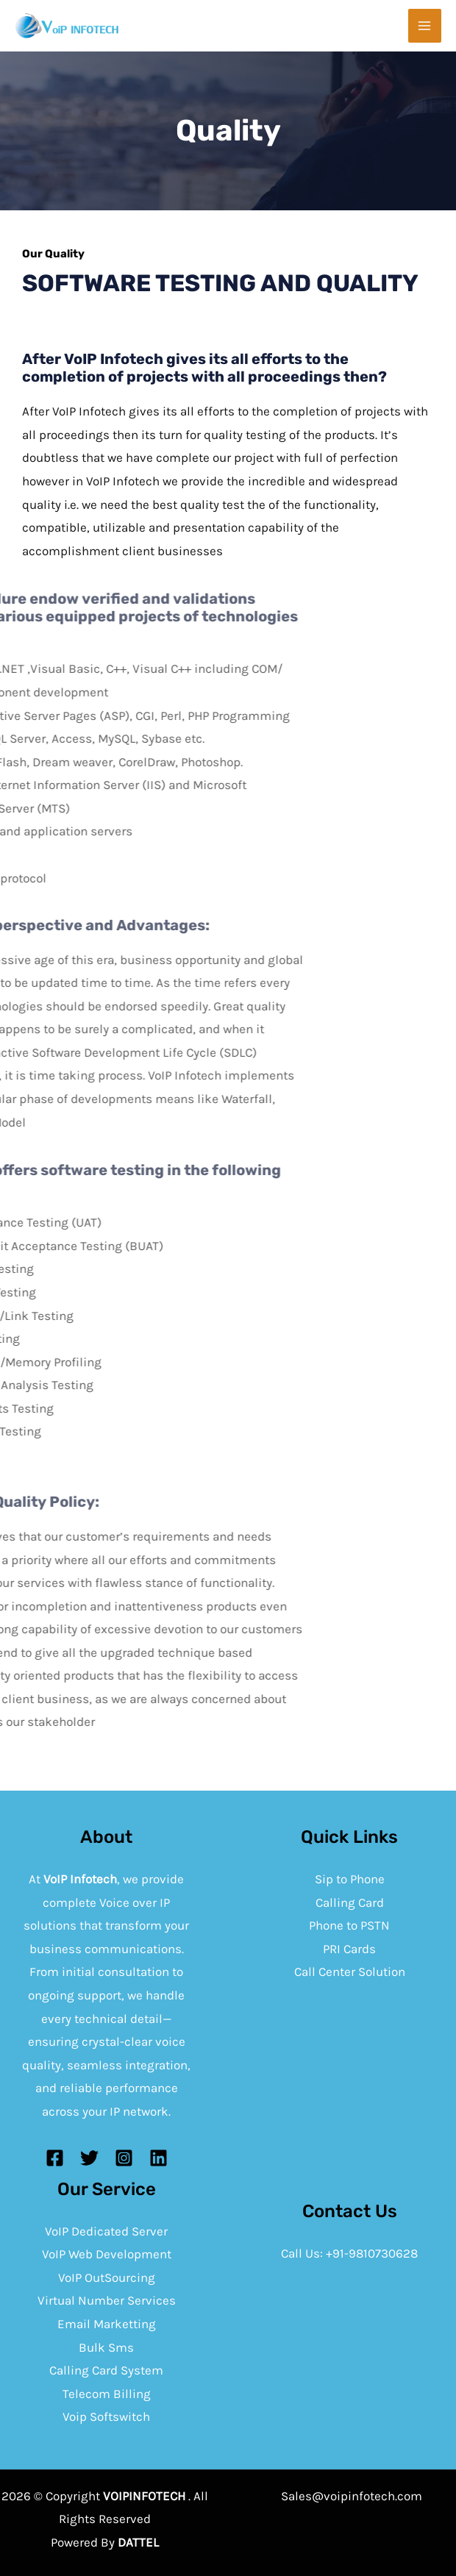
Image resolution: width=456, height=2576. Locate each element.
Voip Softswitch (106, 2416)
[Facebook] (55, 2158)
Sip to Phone (350, 1879)
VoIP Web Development (106, 2254)
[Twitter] (89, 2158)
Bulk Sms (106, 2347)
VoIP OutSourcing (106, 2277)
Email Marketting (106, 2323)
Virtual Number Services (107, 2300)
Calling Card (350, 1902)
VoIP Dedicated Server (106, 2231)
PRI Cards (349, 1948)
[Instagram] (124, 2158)
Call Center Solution (349, 1971)
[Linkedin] (158, 2158)
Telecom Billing (107, 2393)
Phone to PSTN (349, 1925)
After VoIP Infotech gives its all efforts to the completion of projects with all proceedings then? (203, 367)
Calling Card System (106, 2370)
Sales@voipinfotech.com (351, 2495)
